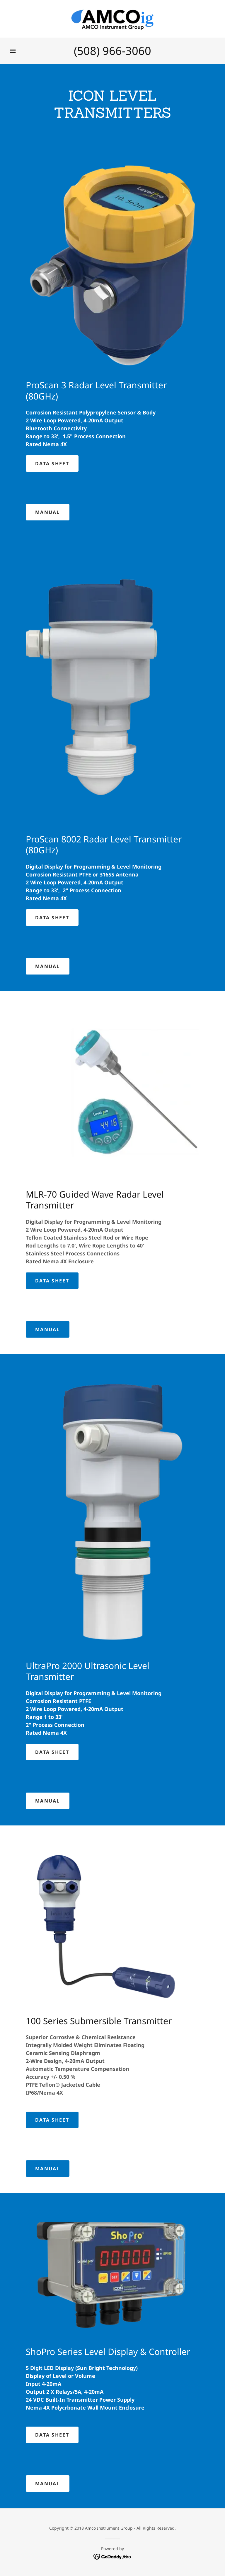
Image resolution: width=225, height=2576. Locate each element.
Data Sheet (52, 463)
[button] (13, 51)
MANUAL (47, 512)
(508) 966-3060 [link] (112, 50)
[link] (112, 19)
